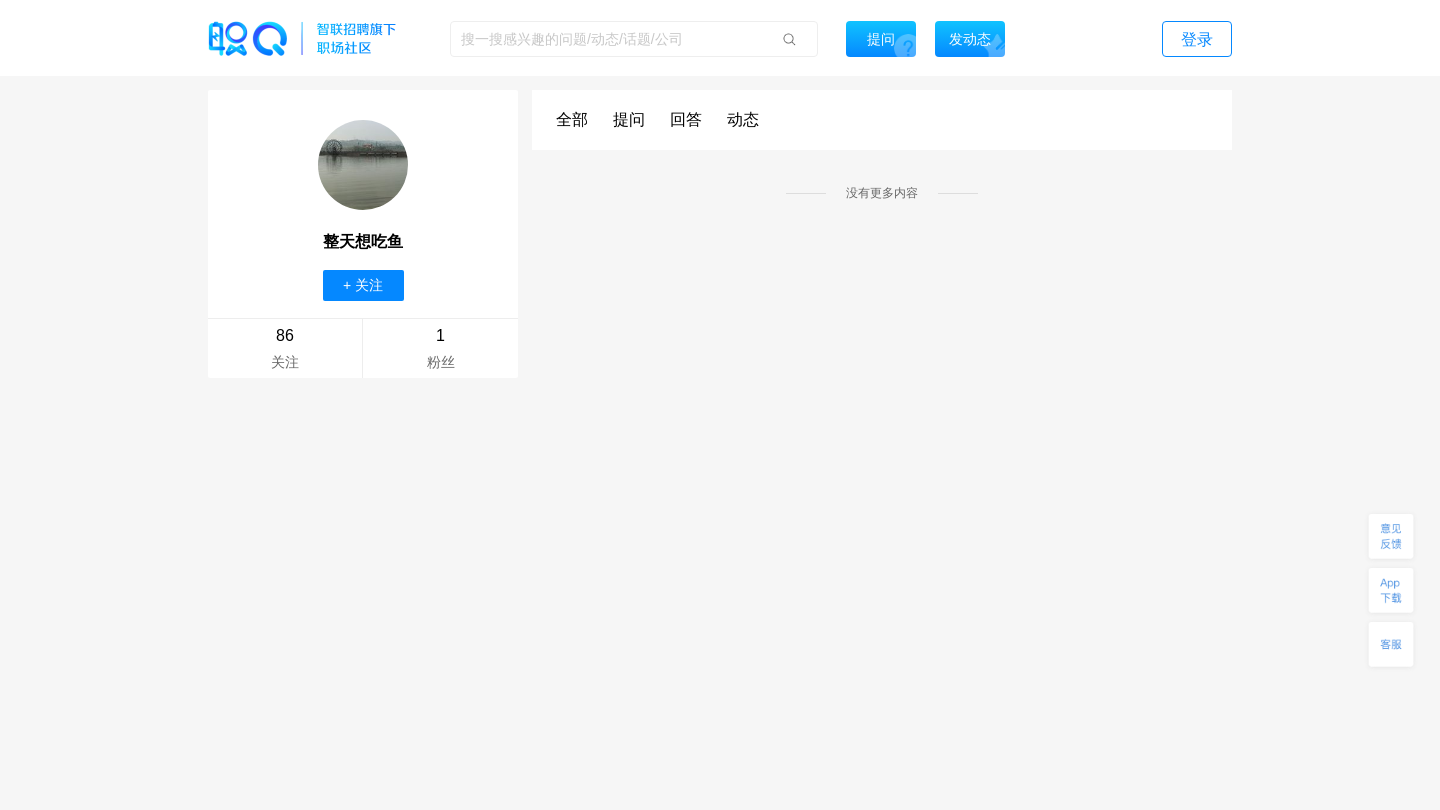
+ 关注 (363, 285)
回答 (686, 119)
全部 (572, 119)
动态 (743, 119)
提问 (629, 119)
